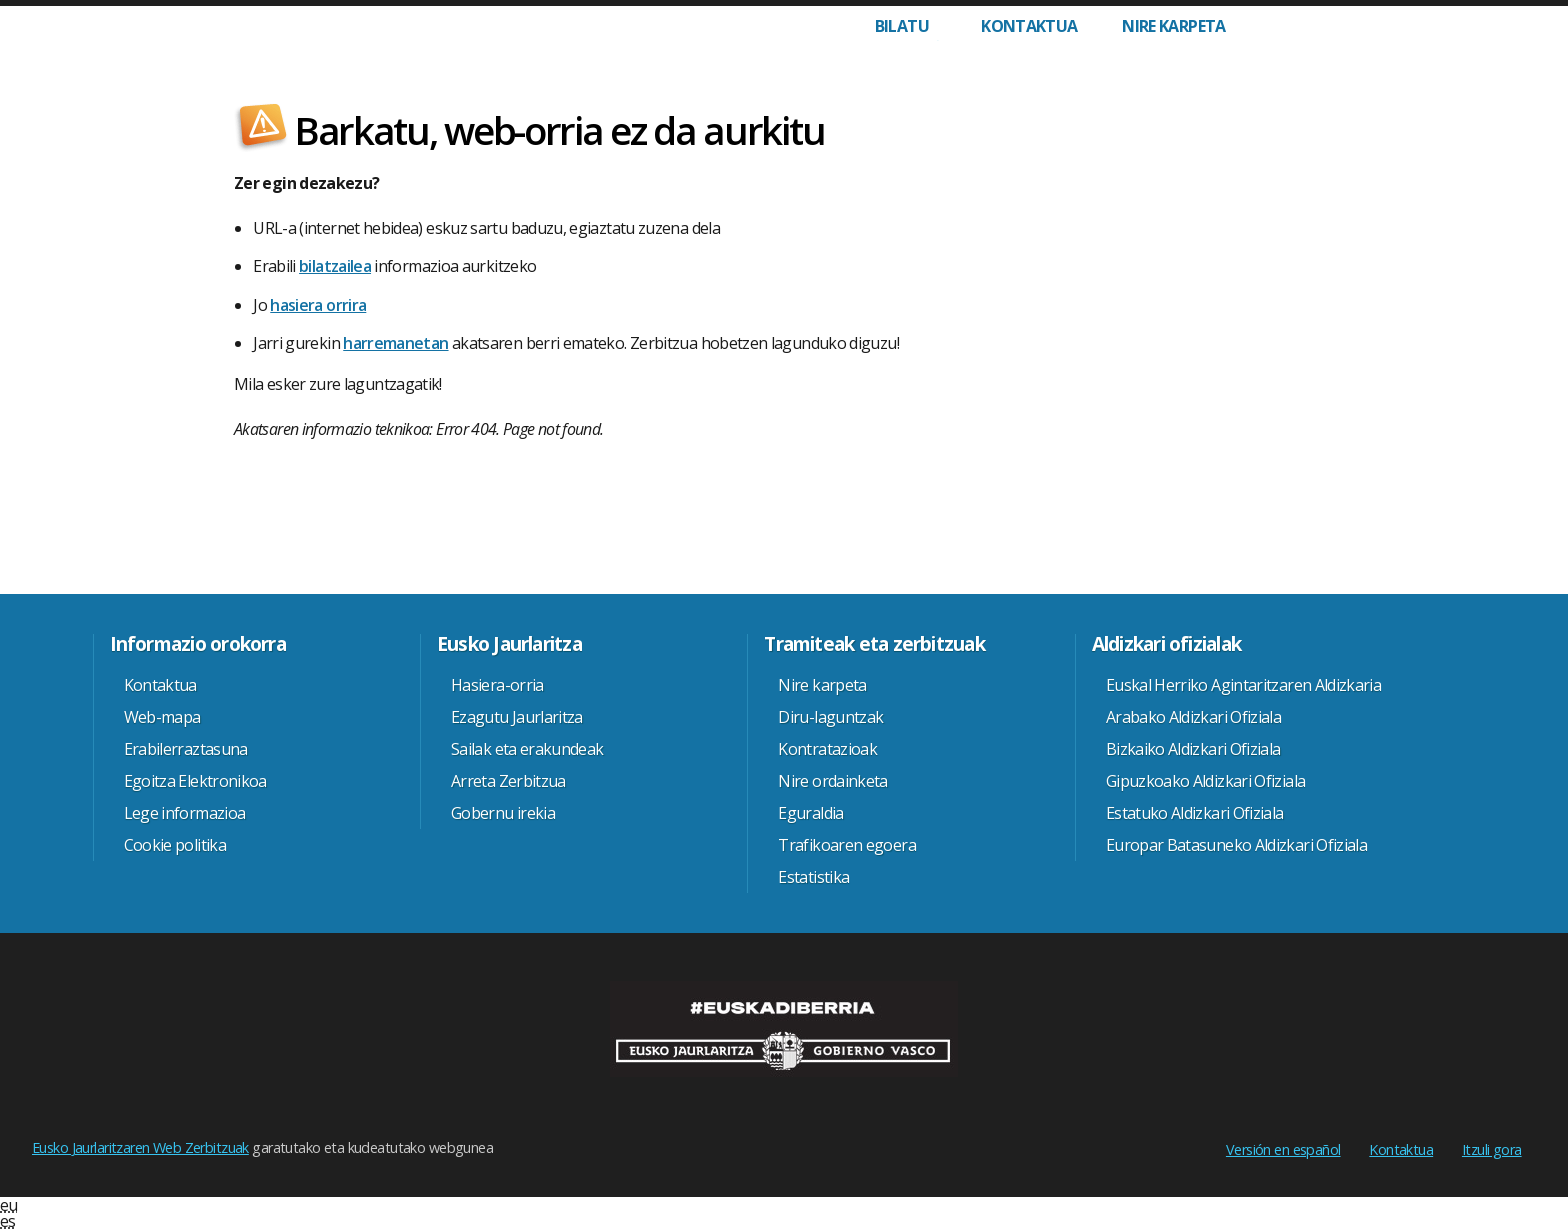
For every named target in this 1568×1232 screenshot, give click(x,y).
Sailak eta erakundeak (527, 749)
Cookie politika (175, 845)
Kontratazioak (827, 749)
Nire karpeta (1173, 26)
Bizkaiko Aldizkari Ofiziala (1193, 749)
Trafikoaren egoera (846, 845)
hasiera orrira (318, 305)
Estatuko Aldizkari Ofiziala (1195, 813)
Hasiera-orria (497, 685)
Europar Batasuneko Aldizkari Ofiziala (1236, 845)
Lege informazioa (185, 813)
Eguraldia (810, 813)
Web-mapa (162, 717)
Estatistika (813, 877)
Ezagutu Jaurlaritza (517, 717)
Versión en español (1283, 1149)
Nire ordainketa (832, 781)
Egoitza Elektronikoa (195, 781)
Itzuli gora (1492, 1149)
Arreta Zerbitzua (508, 781)
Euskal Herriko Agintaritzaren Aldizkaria (1243, 685)
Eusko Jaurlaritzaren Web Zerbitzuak (140, 1147)
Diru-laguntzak (830, 717)
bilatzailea (335, 266)
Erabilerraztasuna (186, 749)
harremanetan (395, 343)
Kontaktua (1029, 26)
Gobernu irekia (503, 813)
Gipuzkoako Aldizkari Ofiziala (1205, 781)
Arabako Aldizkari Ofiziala (1193, 717)
